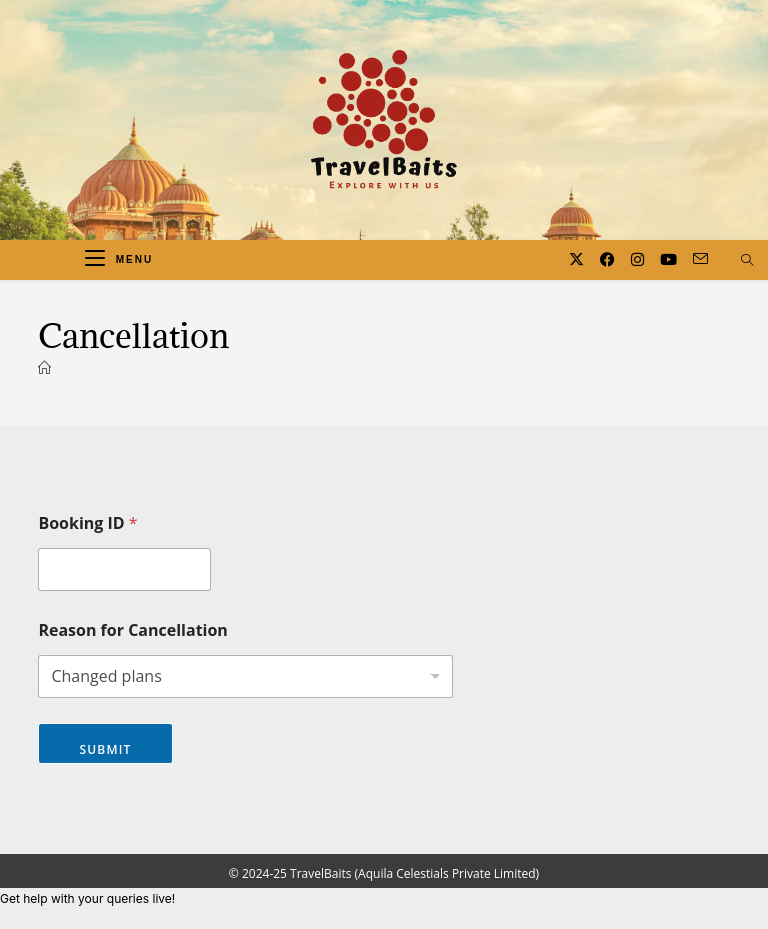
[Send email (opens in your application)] (700, 259)
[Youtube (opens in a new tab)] (668, 259)
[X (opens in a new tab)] (576, 259)
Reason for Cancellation (132, 630)
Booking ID (87, 523)
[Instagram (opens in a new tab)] (637, 259)
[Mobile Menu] (119, 259)
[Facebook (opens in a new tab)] (607, 259)
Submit (105, 749)
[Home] (44, 368)
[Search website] (747, 261)
